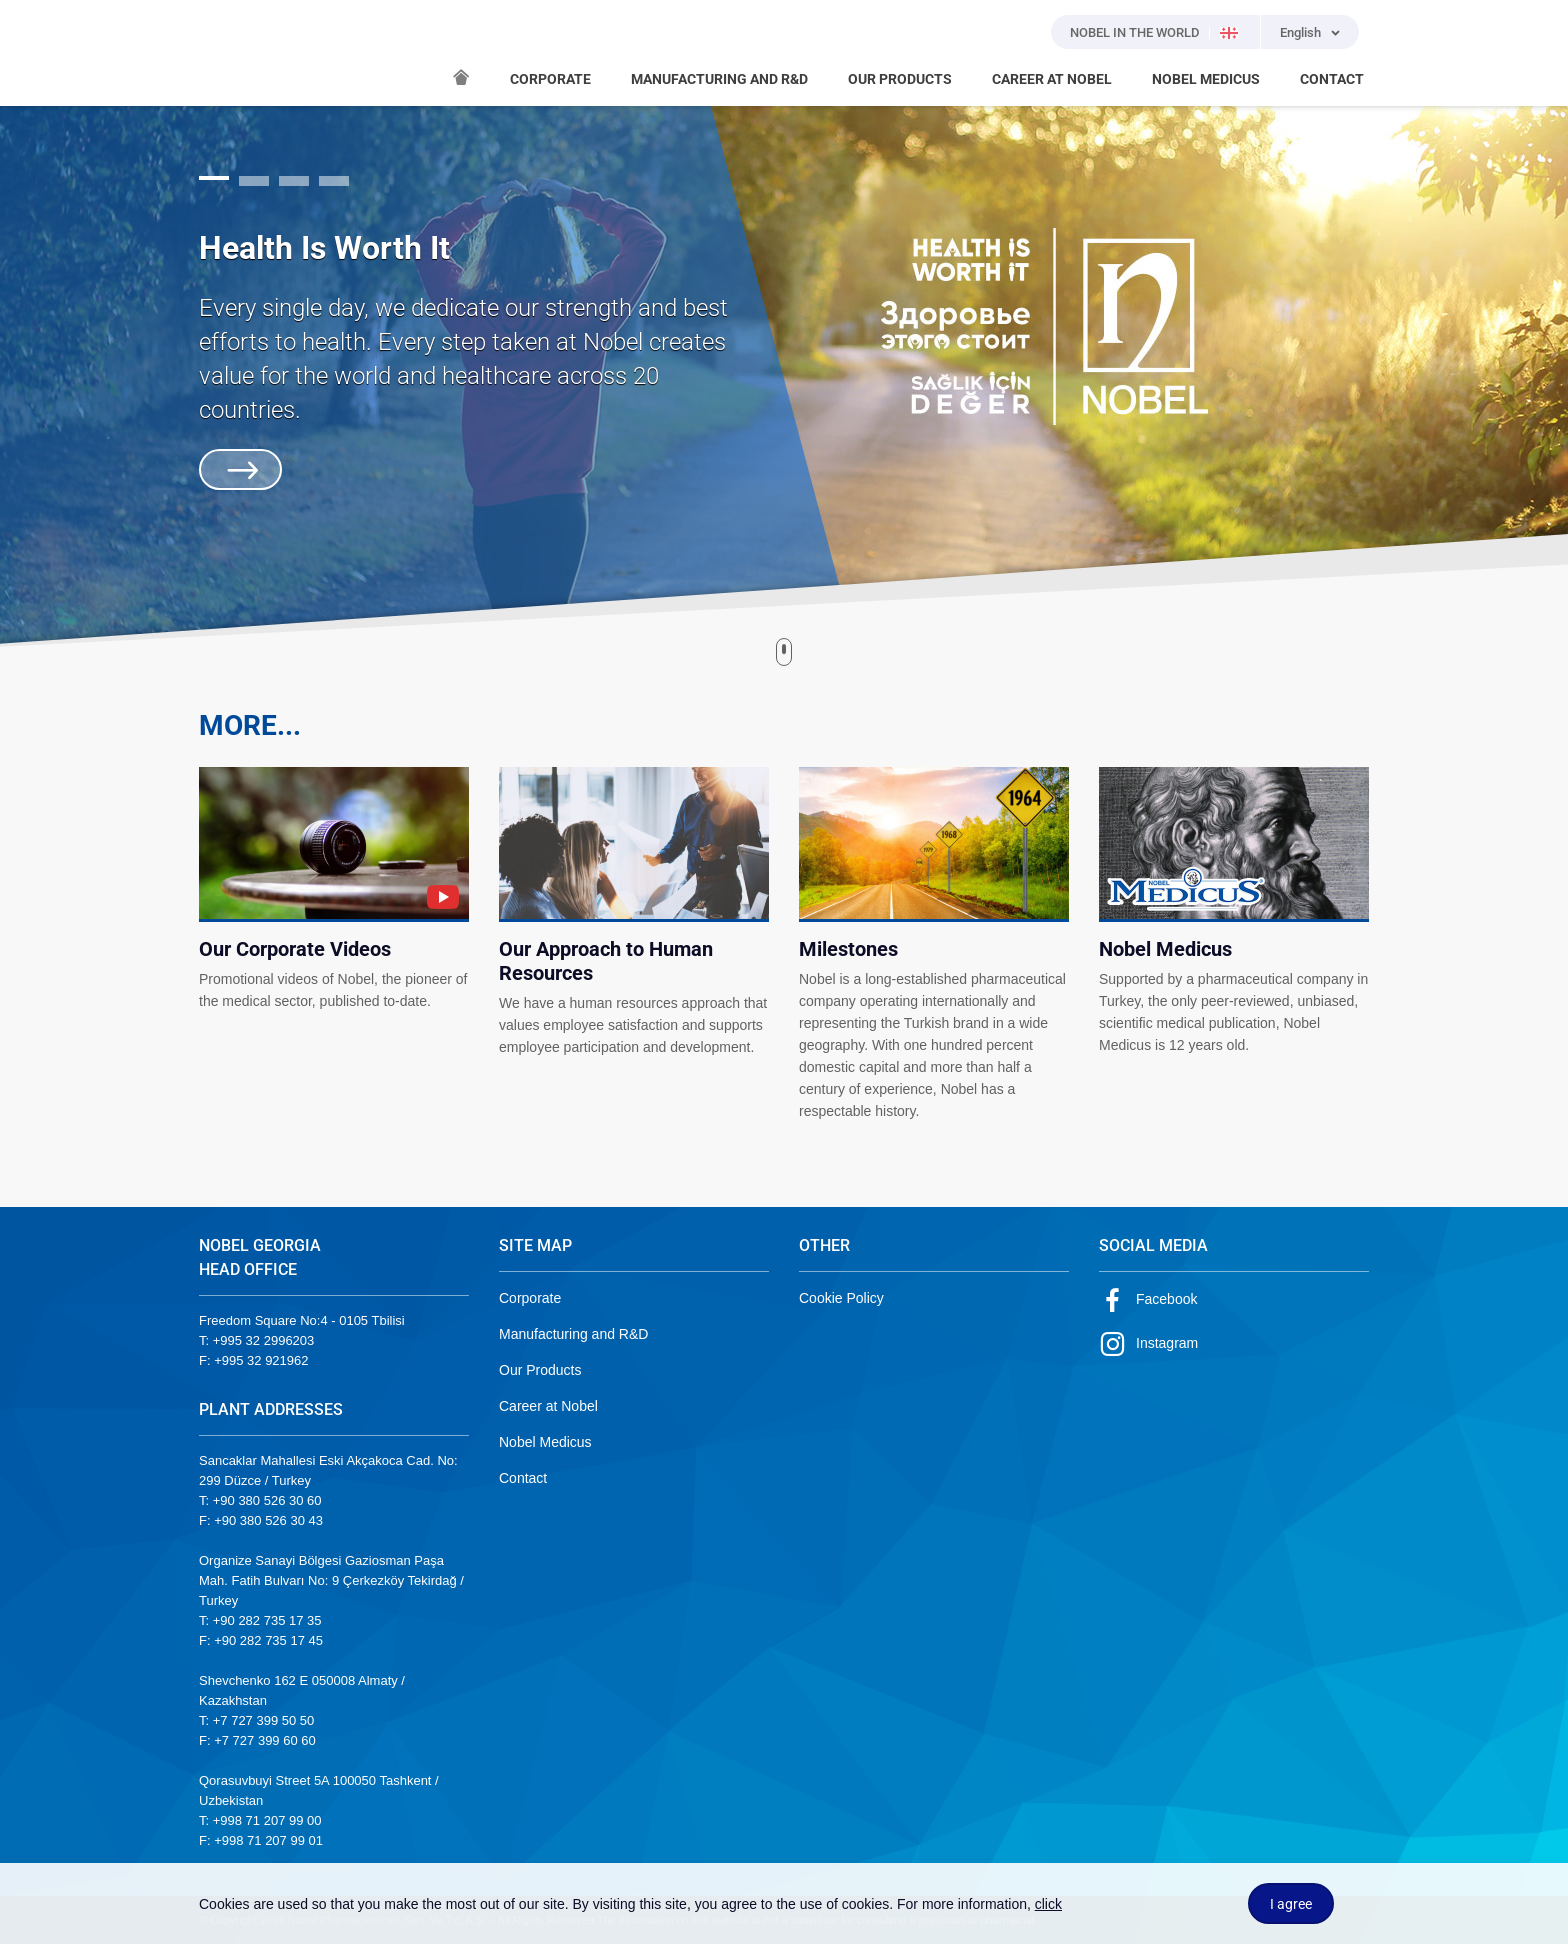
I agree (1291, 1904)
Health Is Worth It (324, 248)
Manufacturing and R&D (573, 1334)
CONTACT (1332, 79)
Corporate (530, 1298)
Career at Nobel (548, 1406)
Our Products (540, 1370)
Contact (523, 1478)
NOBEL (226, 53)
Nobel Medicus (545, 1442)
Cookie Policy (841, 1298)
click (1048, 1904)
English (1300, 32)
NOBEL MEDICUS (1206, 79)
